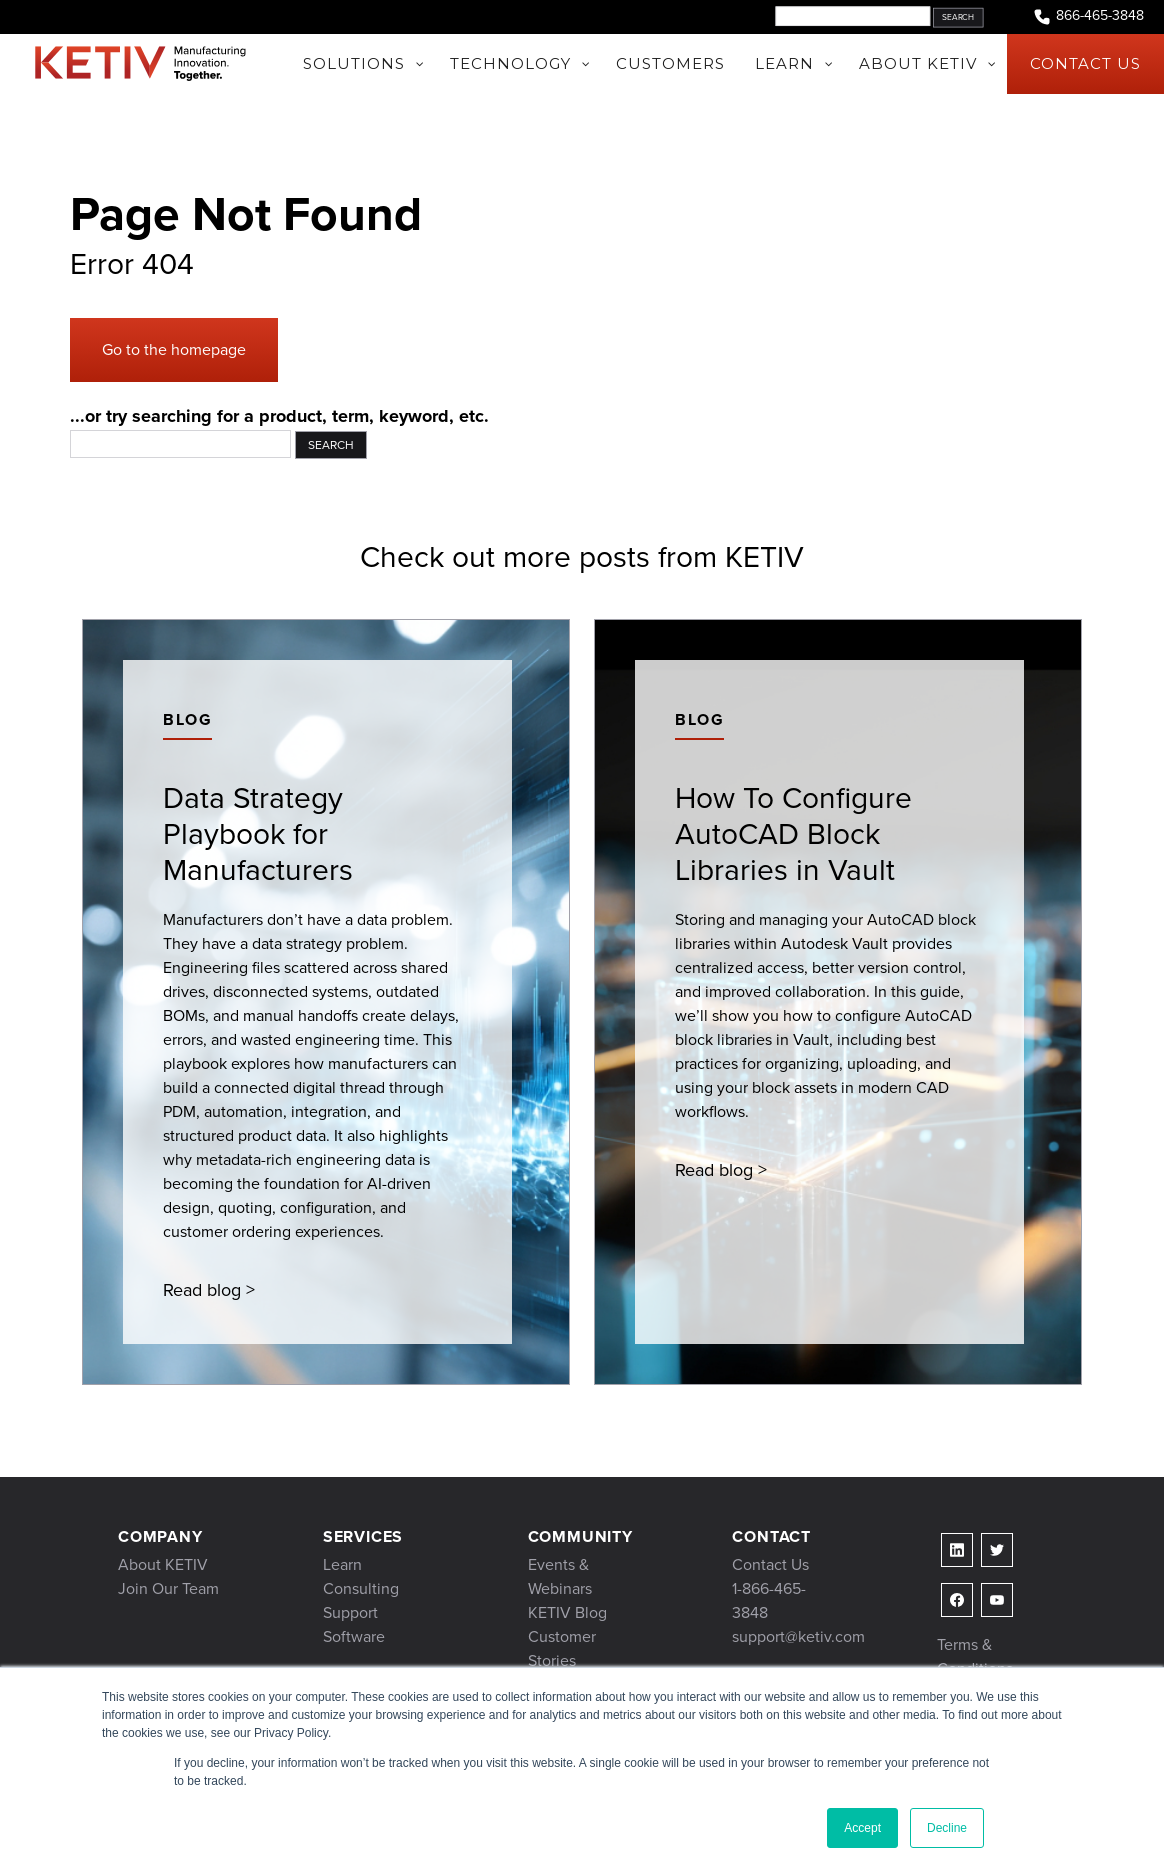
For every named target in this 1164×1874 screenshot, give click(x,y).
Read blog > (209, 1290)
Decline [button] (947, 1828)
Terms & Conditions (975, 1656)
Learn (342, 1564)
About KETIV (163, 1564)
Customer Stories (562, 1648)
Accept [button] (862, 1828)
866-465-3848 (1088, 16)
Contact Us (770, 1564)
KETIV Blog (567, 1612)
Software (354, 1636)
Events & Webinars (560, 1576)
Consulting (361, 1588)
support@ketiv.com (798, 1636)
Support (350, 1612)
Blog (187, 719)
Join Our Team (168, 1588)
